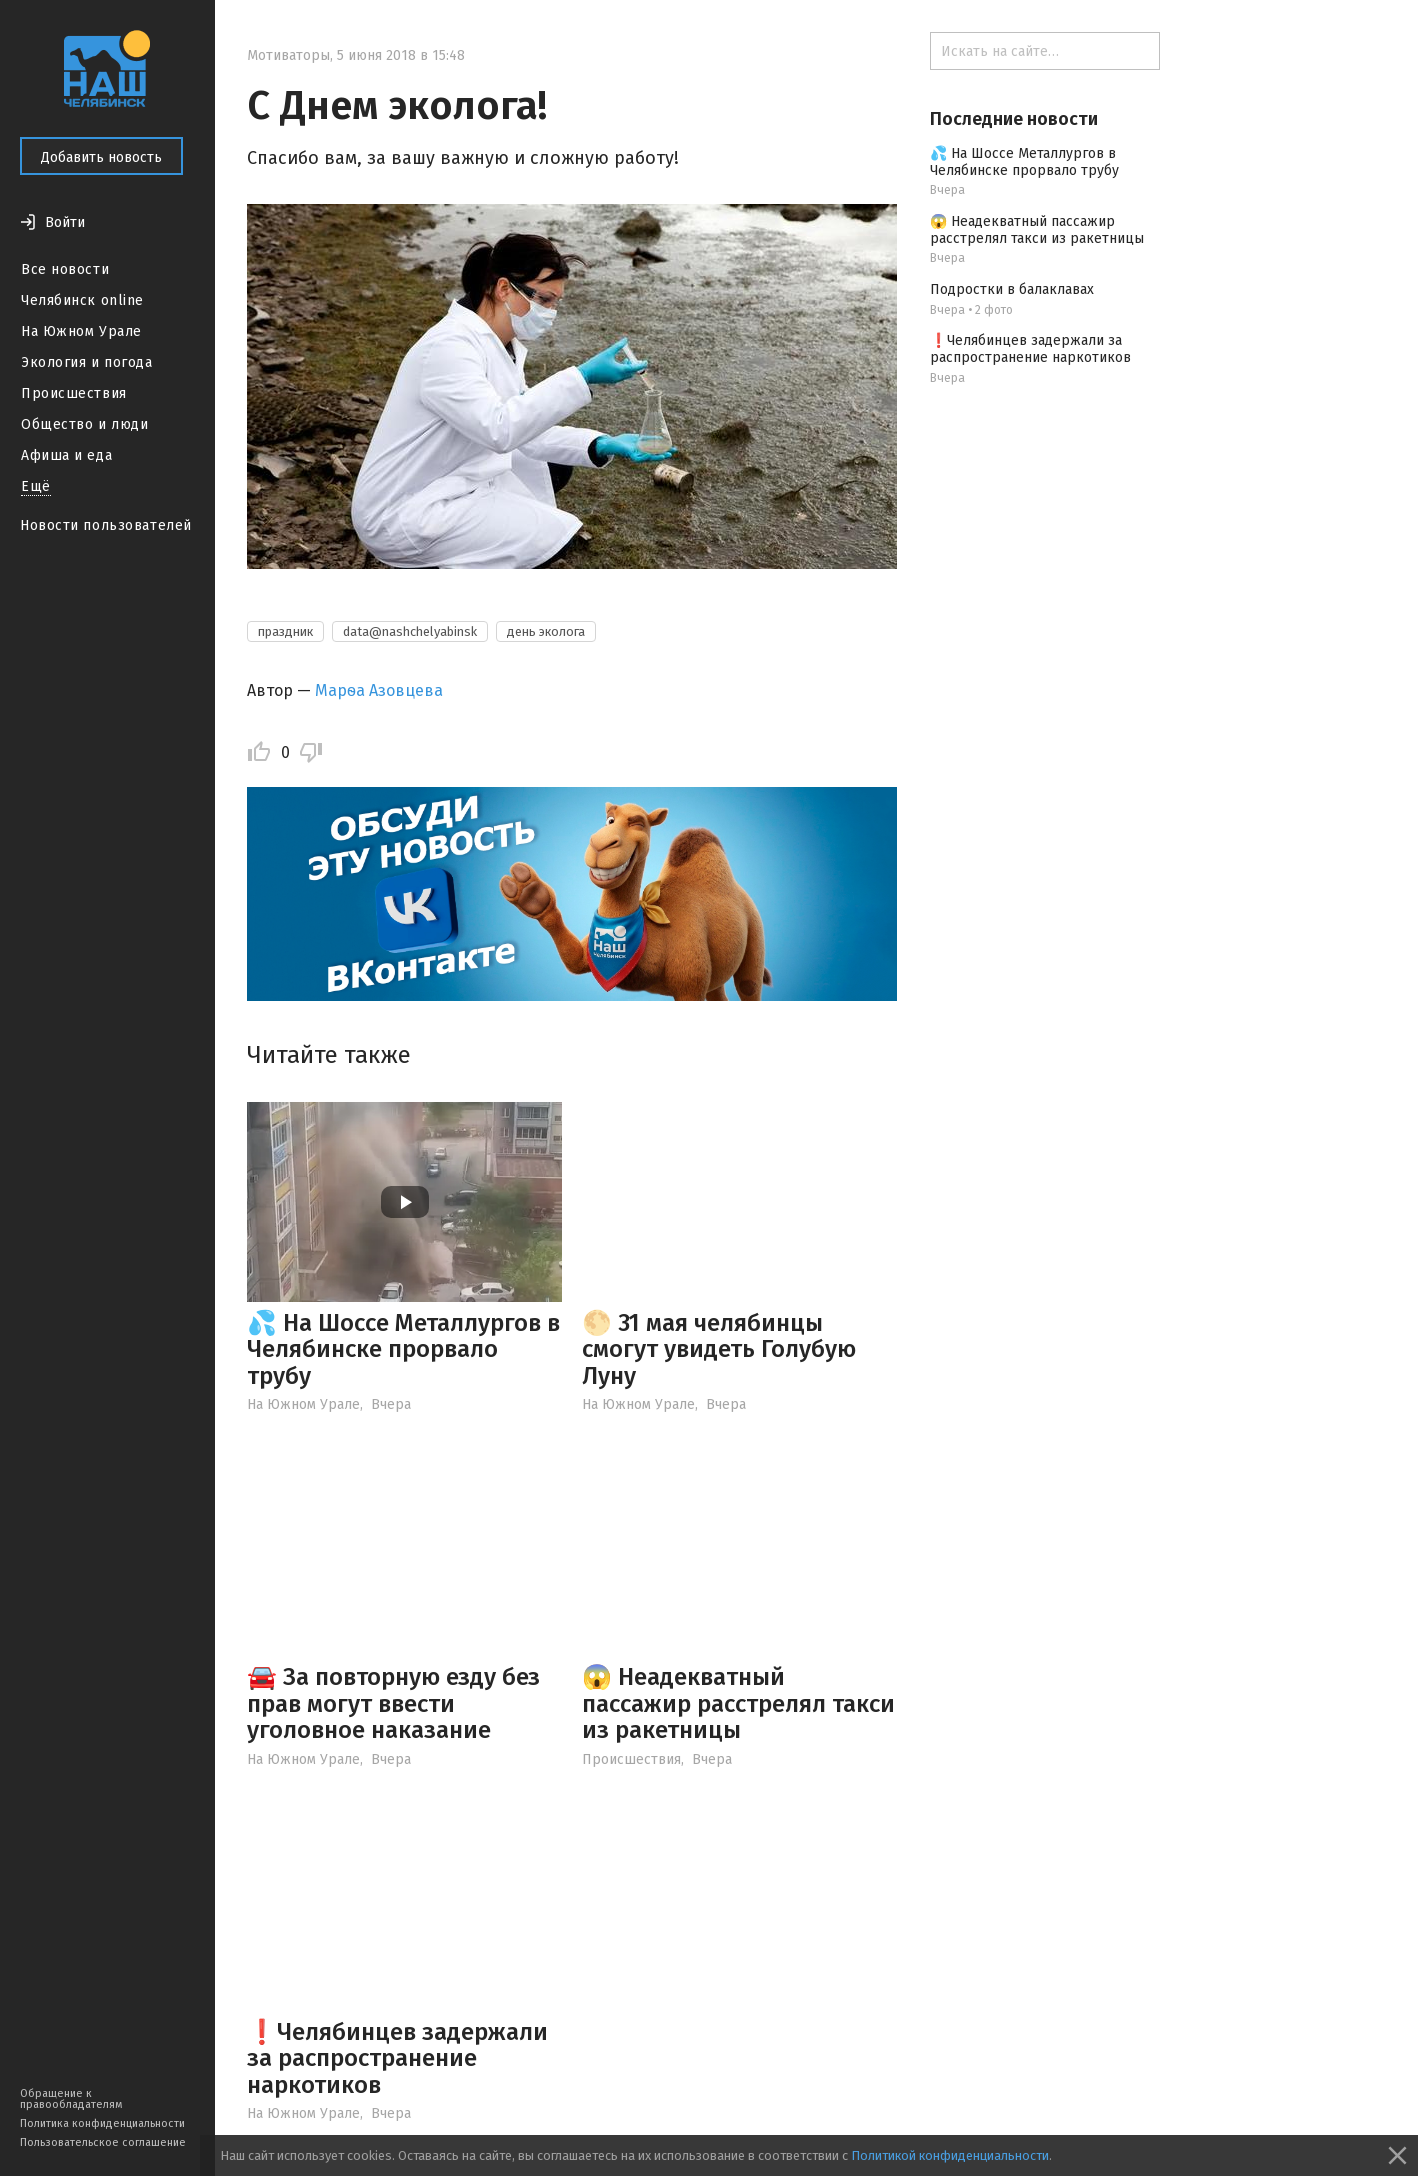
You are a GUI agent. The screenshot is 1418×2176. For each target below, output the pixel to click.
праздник (285, 631)
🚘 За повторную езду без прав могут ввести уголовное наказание (393, 1703)
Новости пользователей (106, 525)
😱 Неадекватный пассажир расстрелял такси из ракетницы (738, 1703)
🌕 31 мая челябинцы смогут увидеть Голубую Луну (719, 1349)
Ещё (36, 486)
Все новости (65, 269)
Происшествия (74, 393)
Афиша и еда (66, 455)
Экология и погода (87, 362)
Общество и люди (84, 424)
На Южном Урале (81, 331)
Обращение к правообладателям (71, 2099)
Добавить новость (101, 157)
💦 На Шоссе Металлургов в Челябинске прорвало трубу (403, 1349)
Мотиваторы (288, 55)
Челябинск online (82, 300)
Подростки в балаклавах (1012, 289)
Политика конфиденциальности (102, 2123)
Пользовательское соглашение (103, 2142)
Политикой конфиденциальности (950, 2155)
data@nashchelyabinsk (410, 631)
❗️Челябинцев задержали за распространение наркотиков (397, 2058)
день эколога (546, 631)
